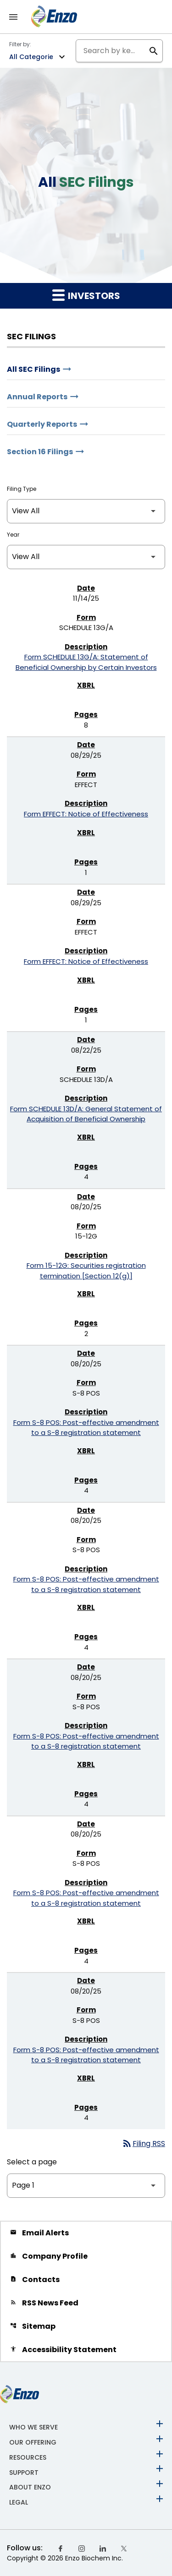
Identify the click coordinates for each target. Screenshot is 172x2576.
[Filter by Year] (86, 557)
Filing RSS (143, 2143)
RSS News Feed (44, 2303)
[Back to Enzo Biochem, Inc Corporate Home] (54, 16)
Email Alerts (39, 2233)
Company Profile (49, 2256)
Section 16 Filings (40, 451)
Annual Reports (37, 396)
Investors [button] (86, 295)
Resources (27, 2457)
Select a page (32, 2162)
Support (24, 2472)
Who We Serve (33, 2427)
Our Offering (32, 2442)
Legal (18, 2502)
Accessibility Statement (63, 2349)
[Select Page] (86, 2186)
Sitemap (32, 2326)
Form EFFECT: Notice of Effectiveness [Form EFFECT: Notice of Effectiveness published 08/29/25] (86, 814)
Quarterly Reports (42, 424)
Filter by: (20, 44)
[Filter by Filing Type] (86, 511)
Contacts (35, 2279)
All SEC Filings (33, 369)
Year (13, 534)
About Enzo (30, 2487)
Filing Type (21, 489)
